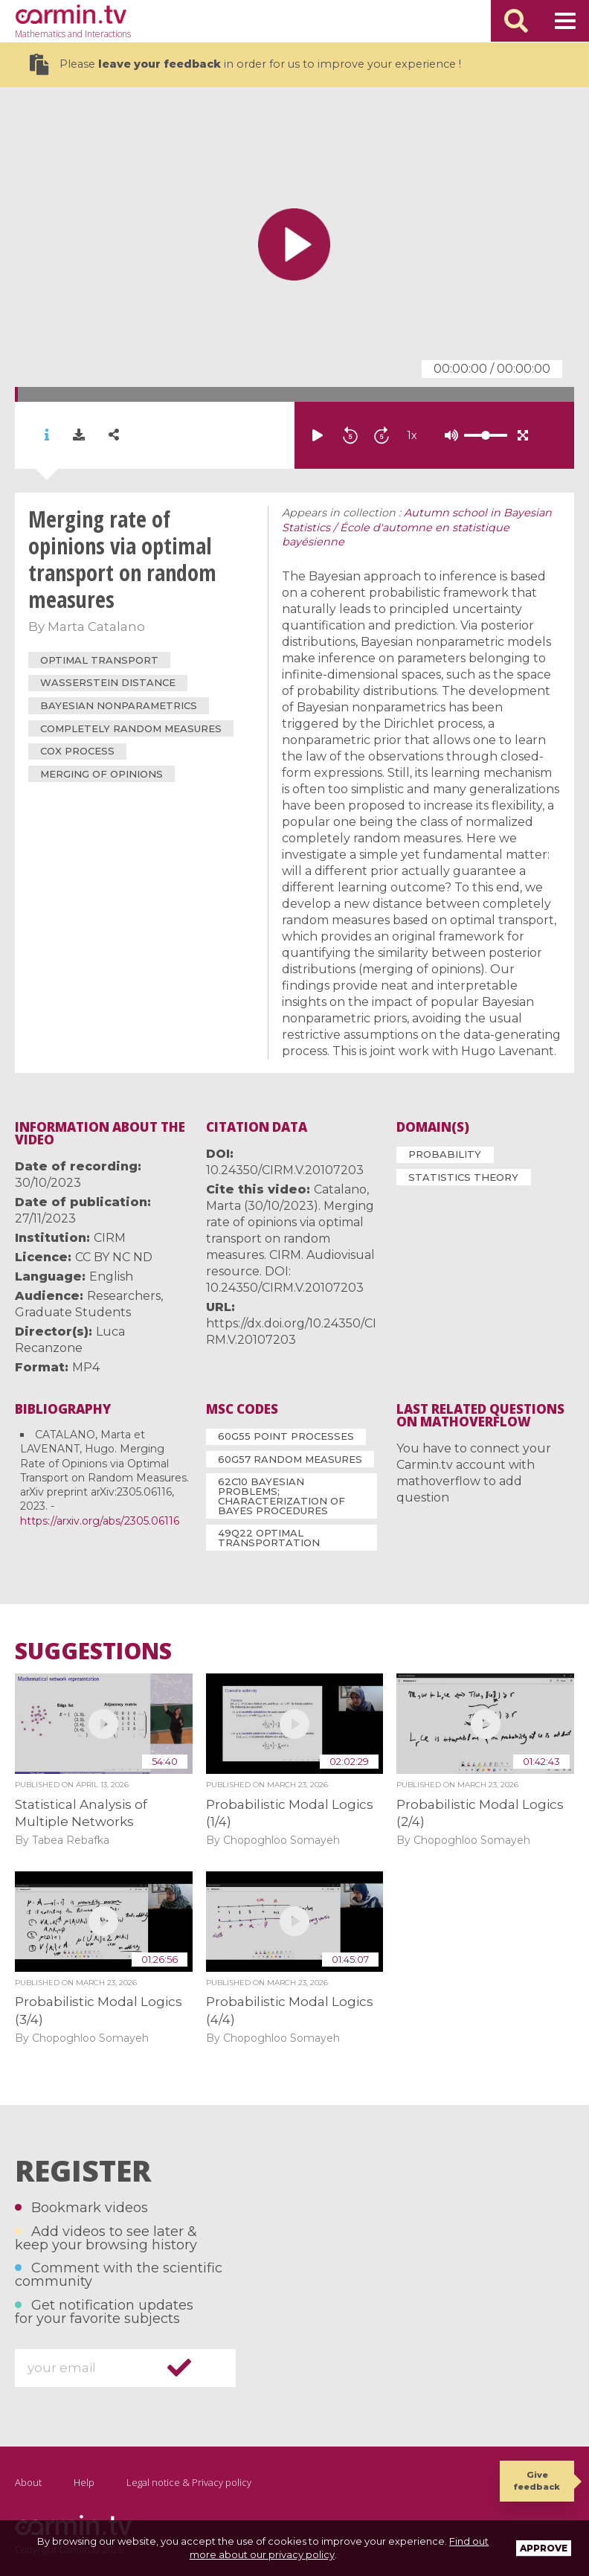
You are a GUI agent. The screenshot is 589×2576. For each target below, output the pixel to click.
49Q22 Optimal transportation (269, 1537)
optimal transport (99, 660)
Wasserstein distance (108, 682)
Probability (444, 1154)
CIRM (110, 1238)
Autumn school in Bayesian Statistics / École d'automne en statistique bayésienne (417, 527)
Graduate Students (73, 1312)
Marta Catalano (96, 626)
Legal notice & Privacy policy (188, 2482)
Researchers (124, 1296)
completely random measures (131, 728)
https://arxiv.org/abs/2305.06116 (99, 1521)
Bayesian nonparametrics (118, 705)
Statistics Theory (463, 1177)
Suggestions (93, 1651)
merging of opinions (101, 774)
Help (84, 2482)
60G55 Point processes (286, 1436)
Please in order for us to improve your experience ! (245, 64)
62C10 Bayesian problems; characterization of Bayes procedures (281, 1496)
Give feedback (537, 2480)
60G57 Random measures (290, 1459)
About (28, 2482)
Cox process (77, 751)
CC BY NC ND (113, 1257)
